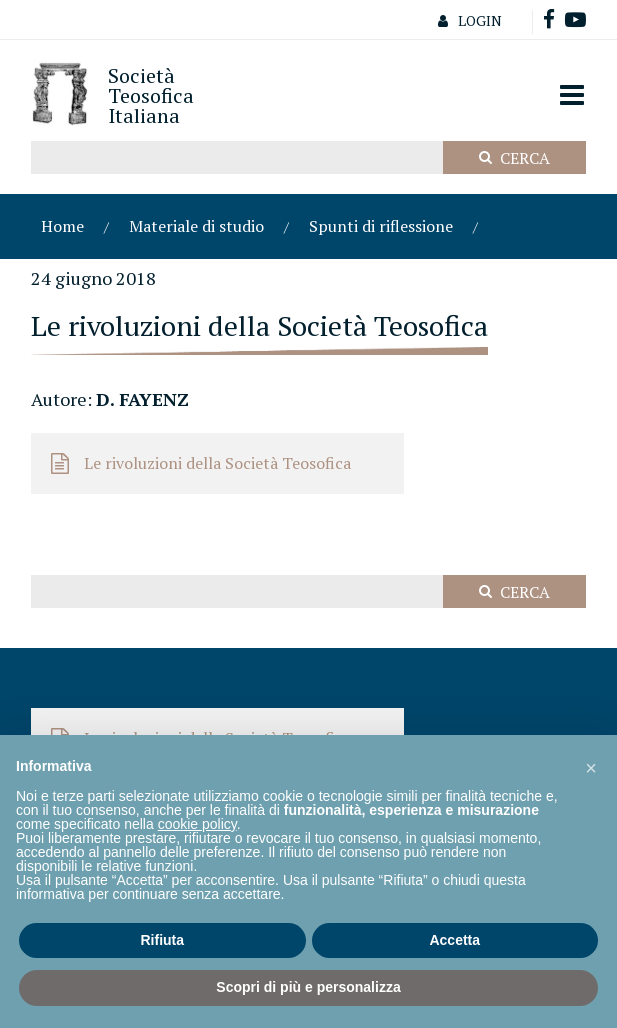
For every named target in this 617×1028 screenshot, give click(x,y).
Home (62, 226)
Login (465, 20)
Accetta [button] (454, 940)
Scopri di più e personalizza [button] (308, 987)
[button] (591, 767)
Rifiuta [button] (162, 940)
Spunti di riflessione (381, 226)
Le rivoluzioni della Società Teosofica (217, 463)
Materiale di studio (196, 226)
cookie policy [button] (197, 824)
